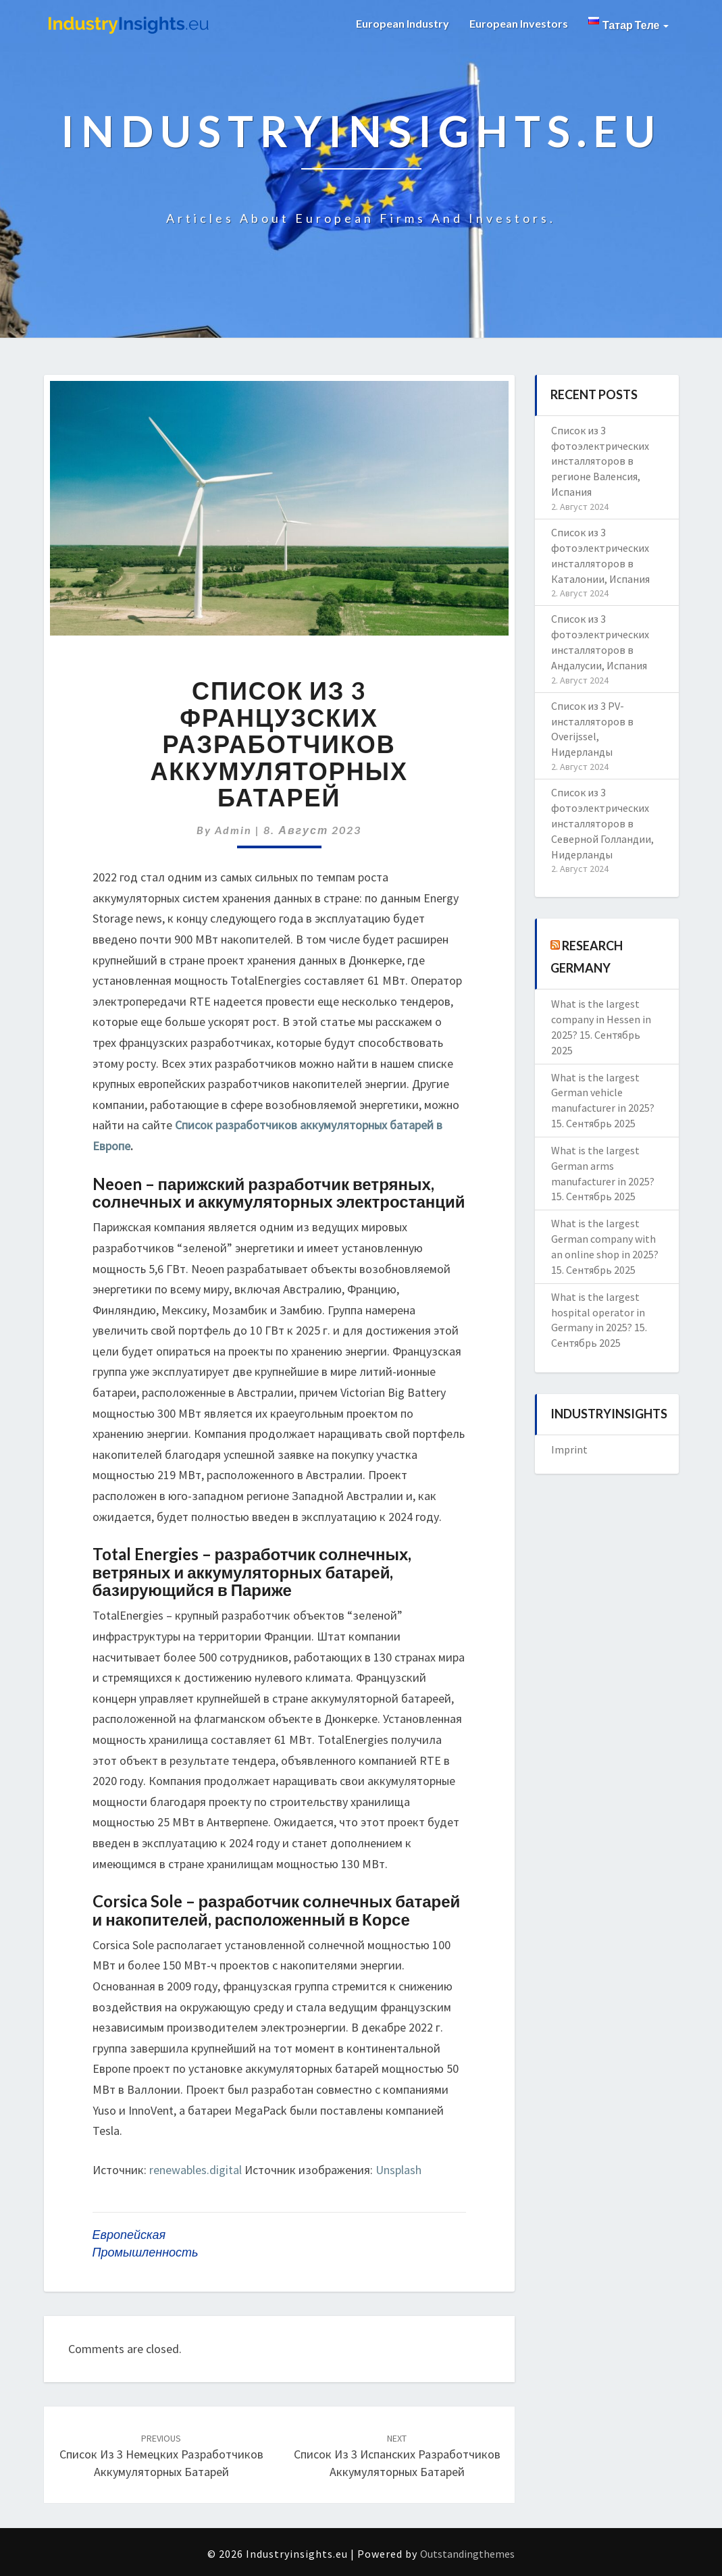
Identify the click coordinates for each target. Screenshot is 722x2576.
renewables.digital (195, 2170)
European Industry (402, 23)
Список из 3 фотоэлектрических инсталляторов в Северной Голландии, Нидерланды (602, 822)
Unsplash (398, 2170)
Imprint (569, 1449)
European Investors (518, 23)
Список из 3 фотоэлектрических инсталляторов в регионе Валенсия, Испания (600, 460)
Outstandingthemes (467, 2553)
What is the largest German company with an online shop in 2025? (605, 1238)
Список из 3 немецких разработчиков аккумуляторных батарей (161, 2455)
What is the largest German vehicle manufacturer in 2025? (602, 1093)
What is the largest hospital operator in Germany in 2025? (598, 1312)
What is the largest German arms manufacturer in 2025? (602, 1165)
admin (233, 829)
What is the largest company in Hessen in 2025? (601, 1019)
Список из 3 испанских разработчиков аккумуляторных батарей (397, 2455)
